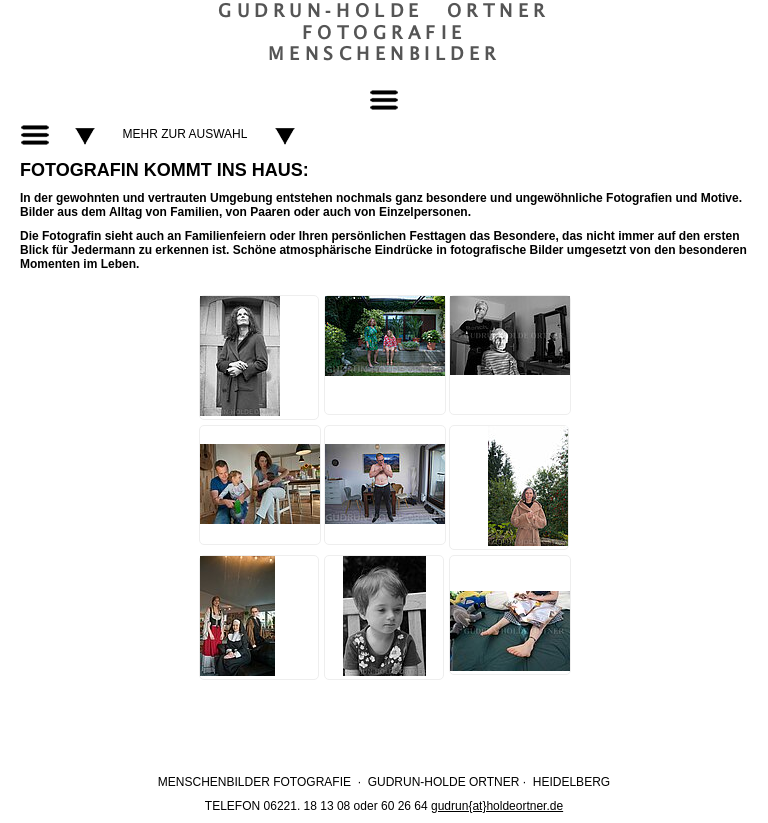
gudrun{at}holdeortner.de (497, 806)
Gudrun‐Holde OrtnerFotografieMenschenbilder (384, 32)
